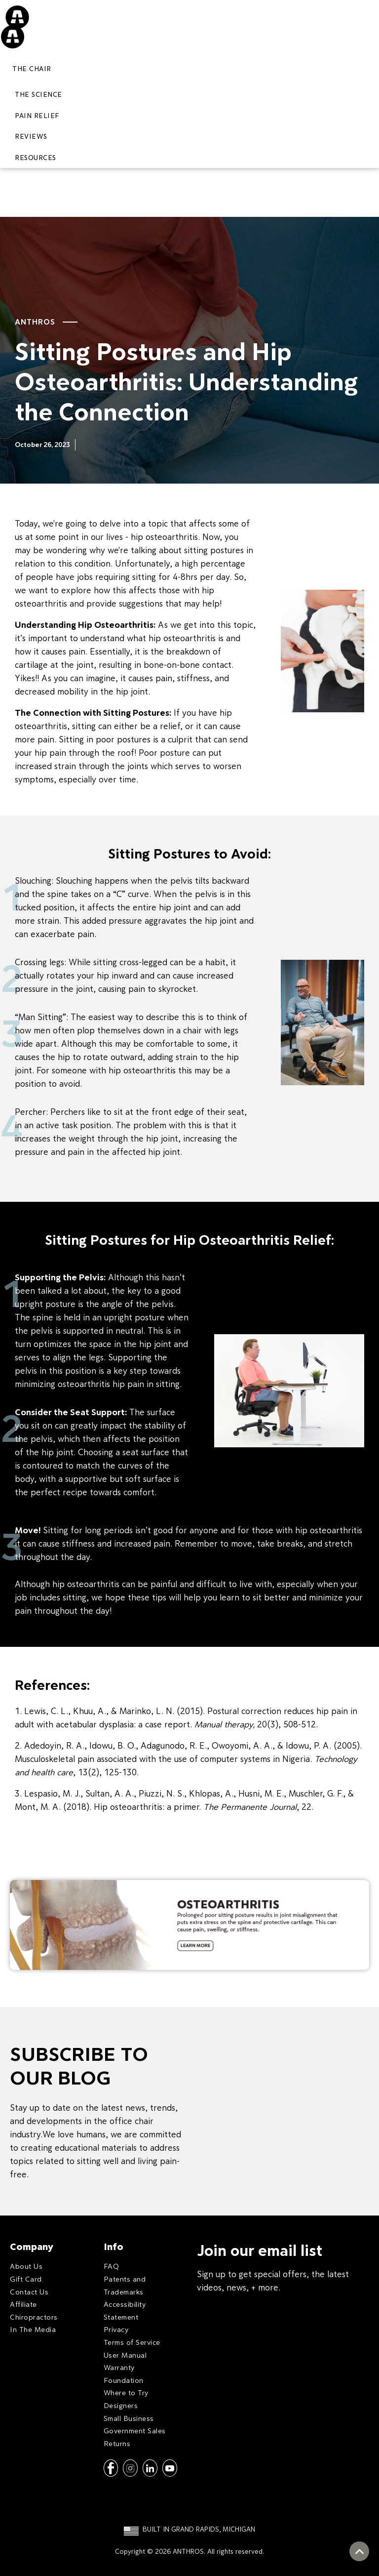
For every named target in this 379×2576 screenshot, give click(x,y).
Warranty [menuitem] (119, 2367)
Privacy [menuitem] (116, 2329)
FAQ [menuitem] (111, 2266)
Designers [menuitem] (121, 2405)
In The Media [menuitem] (33, 2329)
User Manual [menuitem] (125, 2355)
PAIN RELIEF (37, 115)
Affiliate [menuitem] (23, 2304)
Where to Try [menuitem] (126, 2392)
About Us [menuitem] (26, 2266)
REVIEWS (31, 136)
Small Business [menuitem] (129, 2418)
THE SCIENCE (38, 94)
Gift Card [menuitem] (26, 2279)
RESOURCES (35, 157)
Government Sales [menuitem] (135, 2430)
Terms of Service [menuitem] (132, 2342)
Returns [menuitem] (117, 2443)
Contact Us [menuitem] (29, 2291)
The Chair (31, 68)
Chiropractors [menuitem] (34, 2317)
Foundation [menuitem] (124, 2380)
